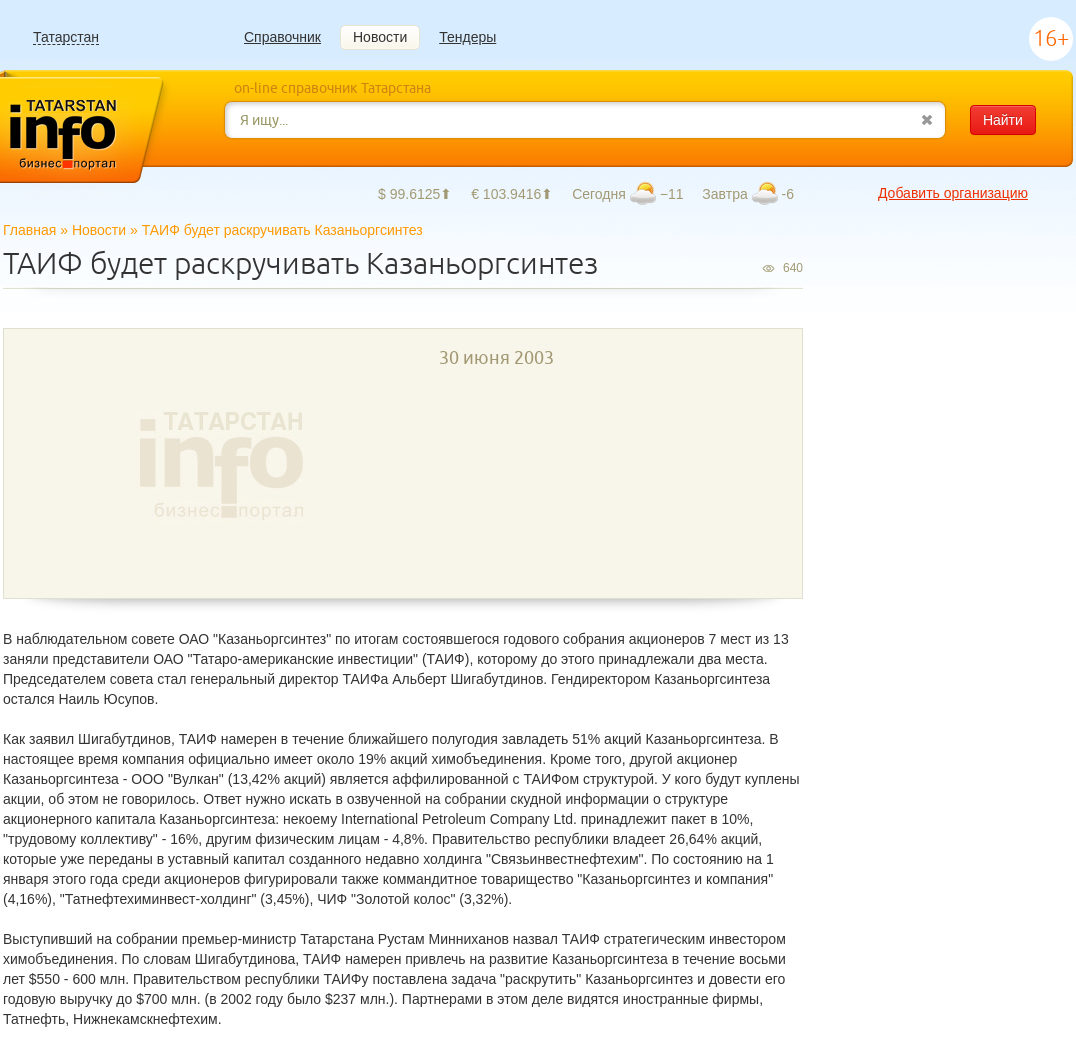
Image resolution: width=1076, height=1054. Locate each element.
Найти (1003, 120)
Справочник (282, 37)
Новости (380, 37)
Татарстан (66, 37)
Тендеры (467, 37)
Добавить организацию (953, 193)
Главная (29, 230)
